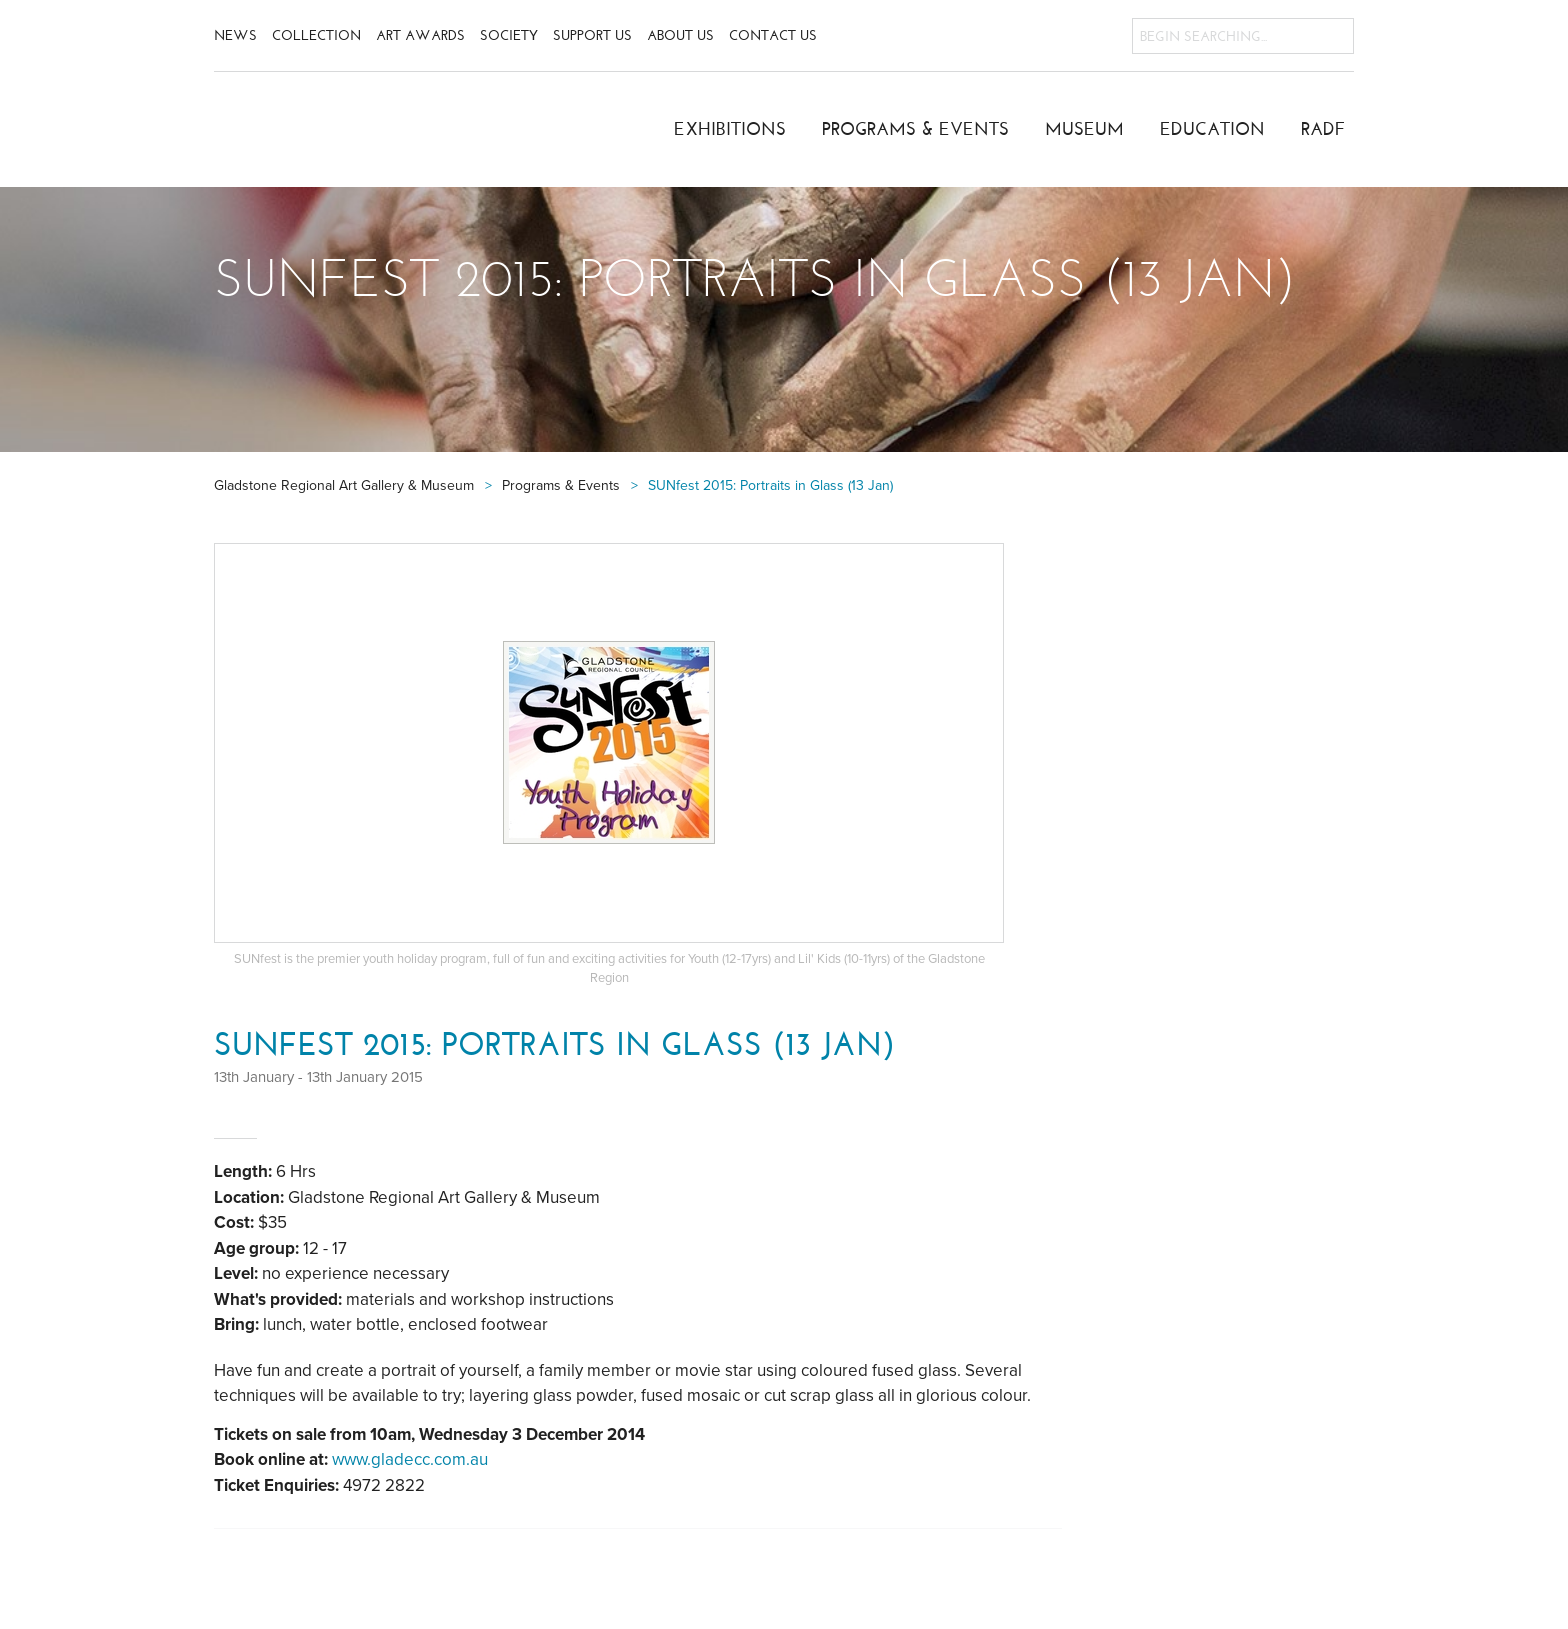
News (235, 35)
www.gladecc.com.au (410, 1459)
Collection (316, 35)
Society (509, 35)
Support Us (592, 35)
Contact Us (773, 35)
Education (1212, 129)
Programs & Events (915, 129)
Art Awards (420, 35)
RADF (1323, 129)
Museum (1084, 129)
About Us (680, 35)
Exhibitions (730, 129)
